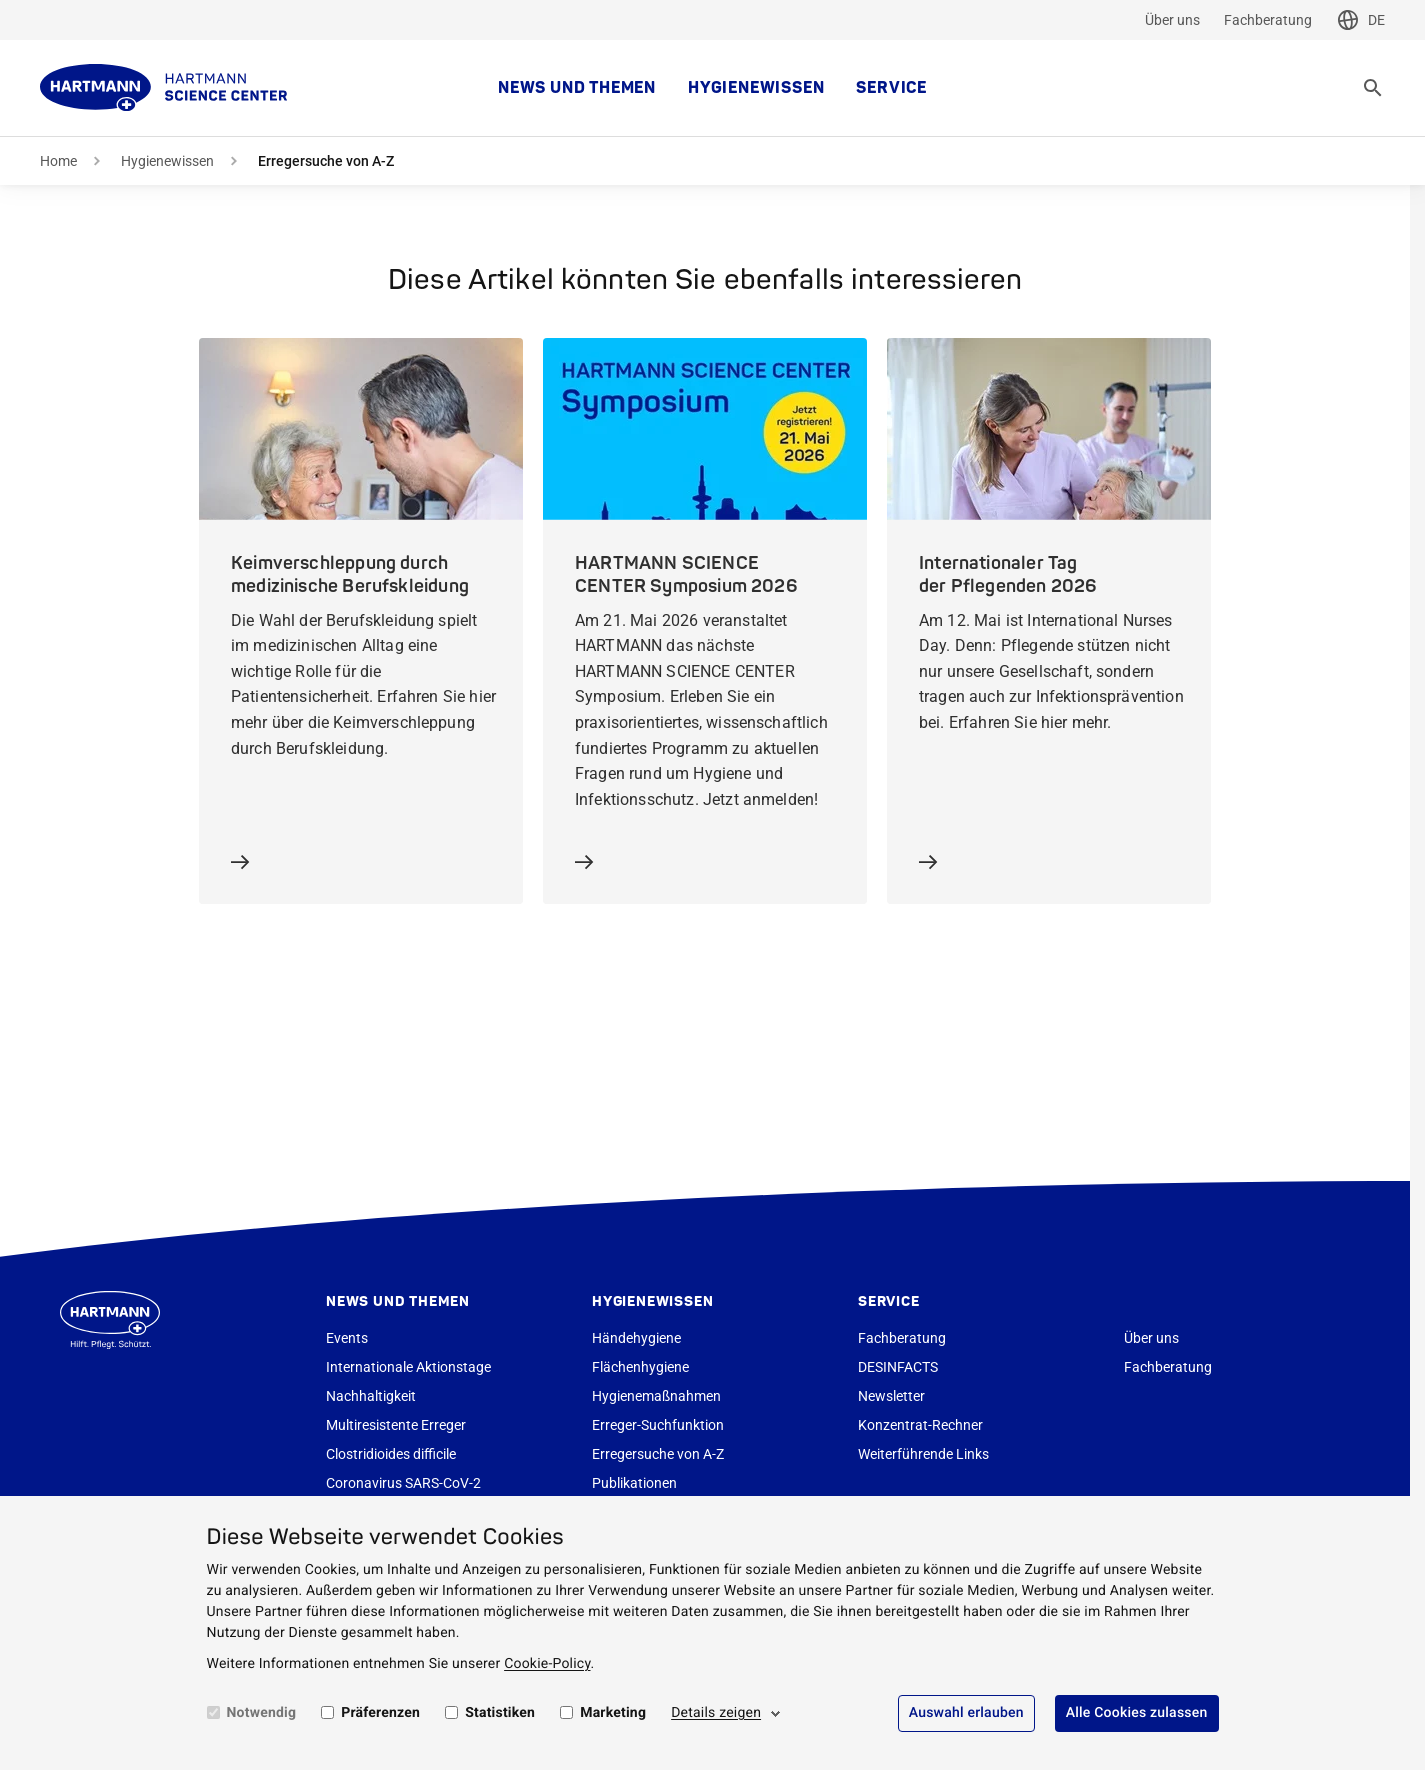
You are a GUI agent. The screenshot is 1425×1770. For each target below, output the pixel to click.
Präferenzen (380, 1713)
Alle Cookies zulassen (1137, 1713)
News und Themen (577, 88)
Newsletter (891, 1396)
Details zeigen (716, 1713)
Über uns (1172, 20)
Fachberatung (1268, 20)
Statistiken (500, 1713)
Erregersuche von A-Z (658, 1454)
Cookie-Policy (547, 1664)
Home (58, 161)
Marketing (613, 1713)
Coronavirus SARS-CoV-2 (403, 1483)
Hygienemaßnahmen (656, 1396)
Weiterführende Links (923, 1454)
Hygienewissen (756, 88)
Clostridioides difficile (391, 1454)
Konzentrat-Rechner (920, 1425)
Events (347, 1338)
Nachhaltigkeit (371, 1396)
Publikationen (634, 1483)
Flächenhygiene (640, 1367)
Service (891, 88)
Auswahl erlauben (966, 1713)
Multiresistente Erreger (396, 1425)
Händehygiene (636, 1338)
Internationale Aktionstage (408, 1367)
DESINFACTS (898, 1367)
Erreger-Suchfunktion (658, 1425)
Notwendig (262, 1713)
